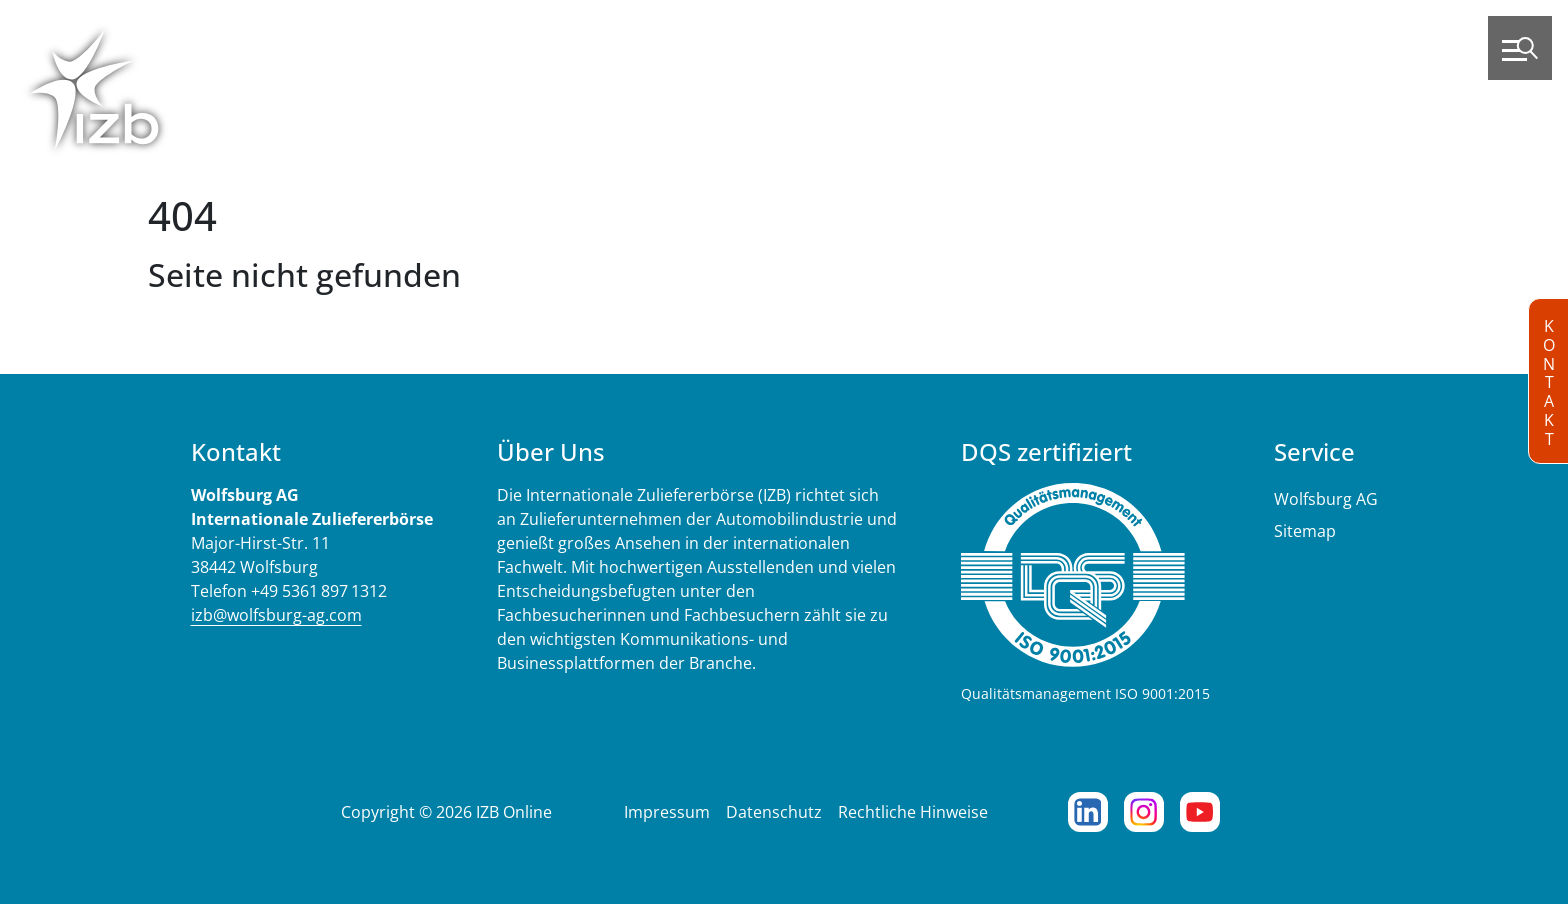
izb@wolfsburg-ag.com (276, 615)
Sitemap (1305, 531)
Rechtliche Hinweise (913, 812)
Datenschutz (774, 812)
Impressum (667, 812)
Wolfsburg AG (1326, 499)
